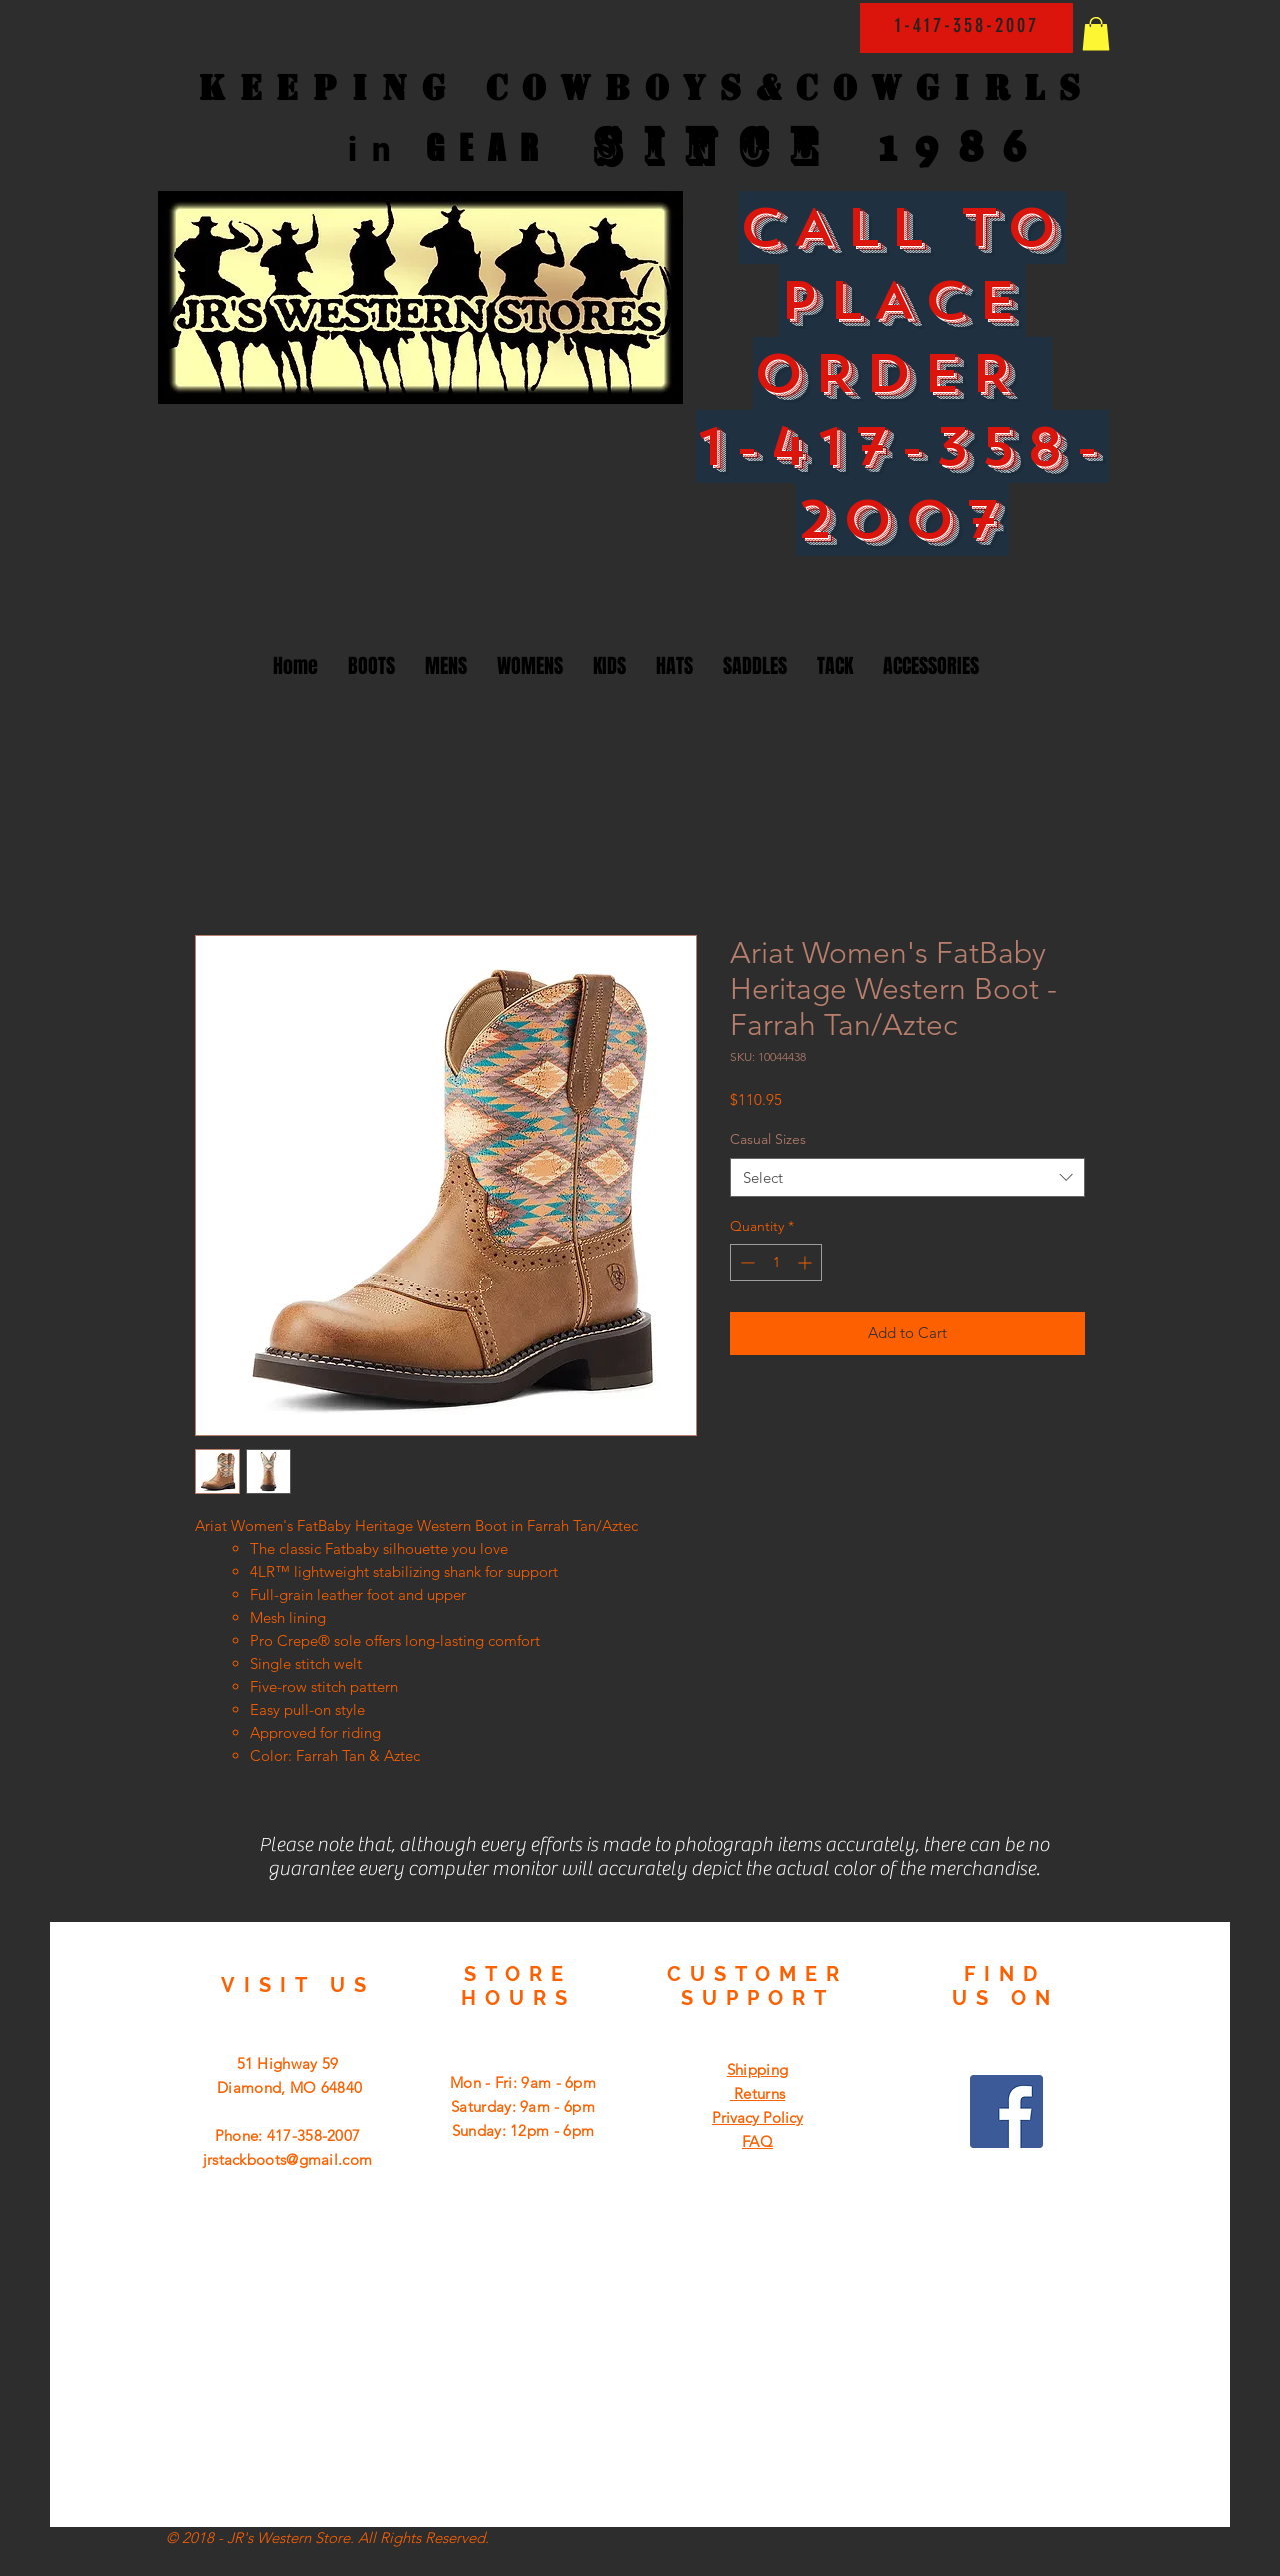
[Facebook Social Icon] (1006, 2111)
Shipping (757, 2069)
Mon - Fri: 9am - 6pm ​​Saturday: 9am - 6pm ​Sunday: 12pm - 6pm (523, 2106)
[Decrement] (745, 1262)
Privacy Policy (757, 2117)
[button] (1096, 33)
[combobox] (907, 1177)
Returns (757, 2093)
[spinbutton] (776, 1262)
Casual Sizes (768, 1139)
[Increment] (806, 1262)
